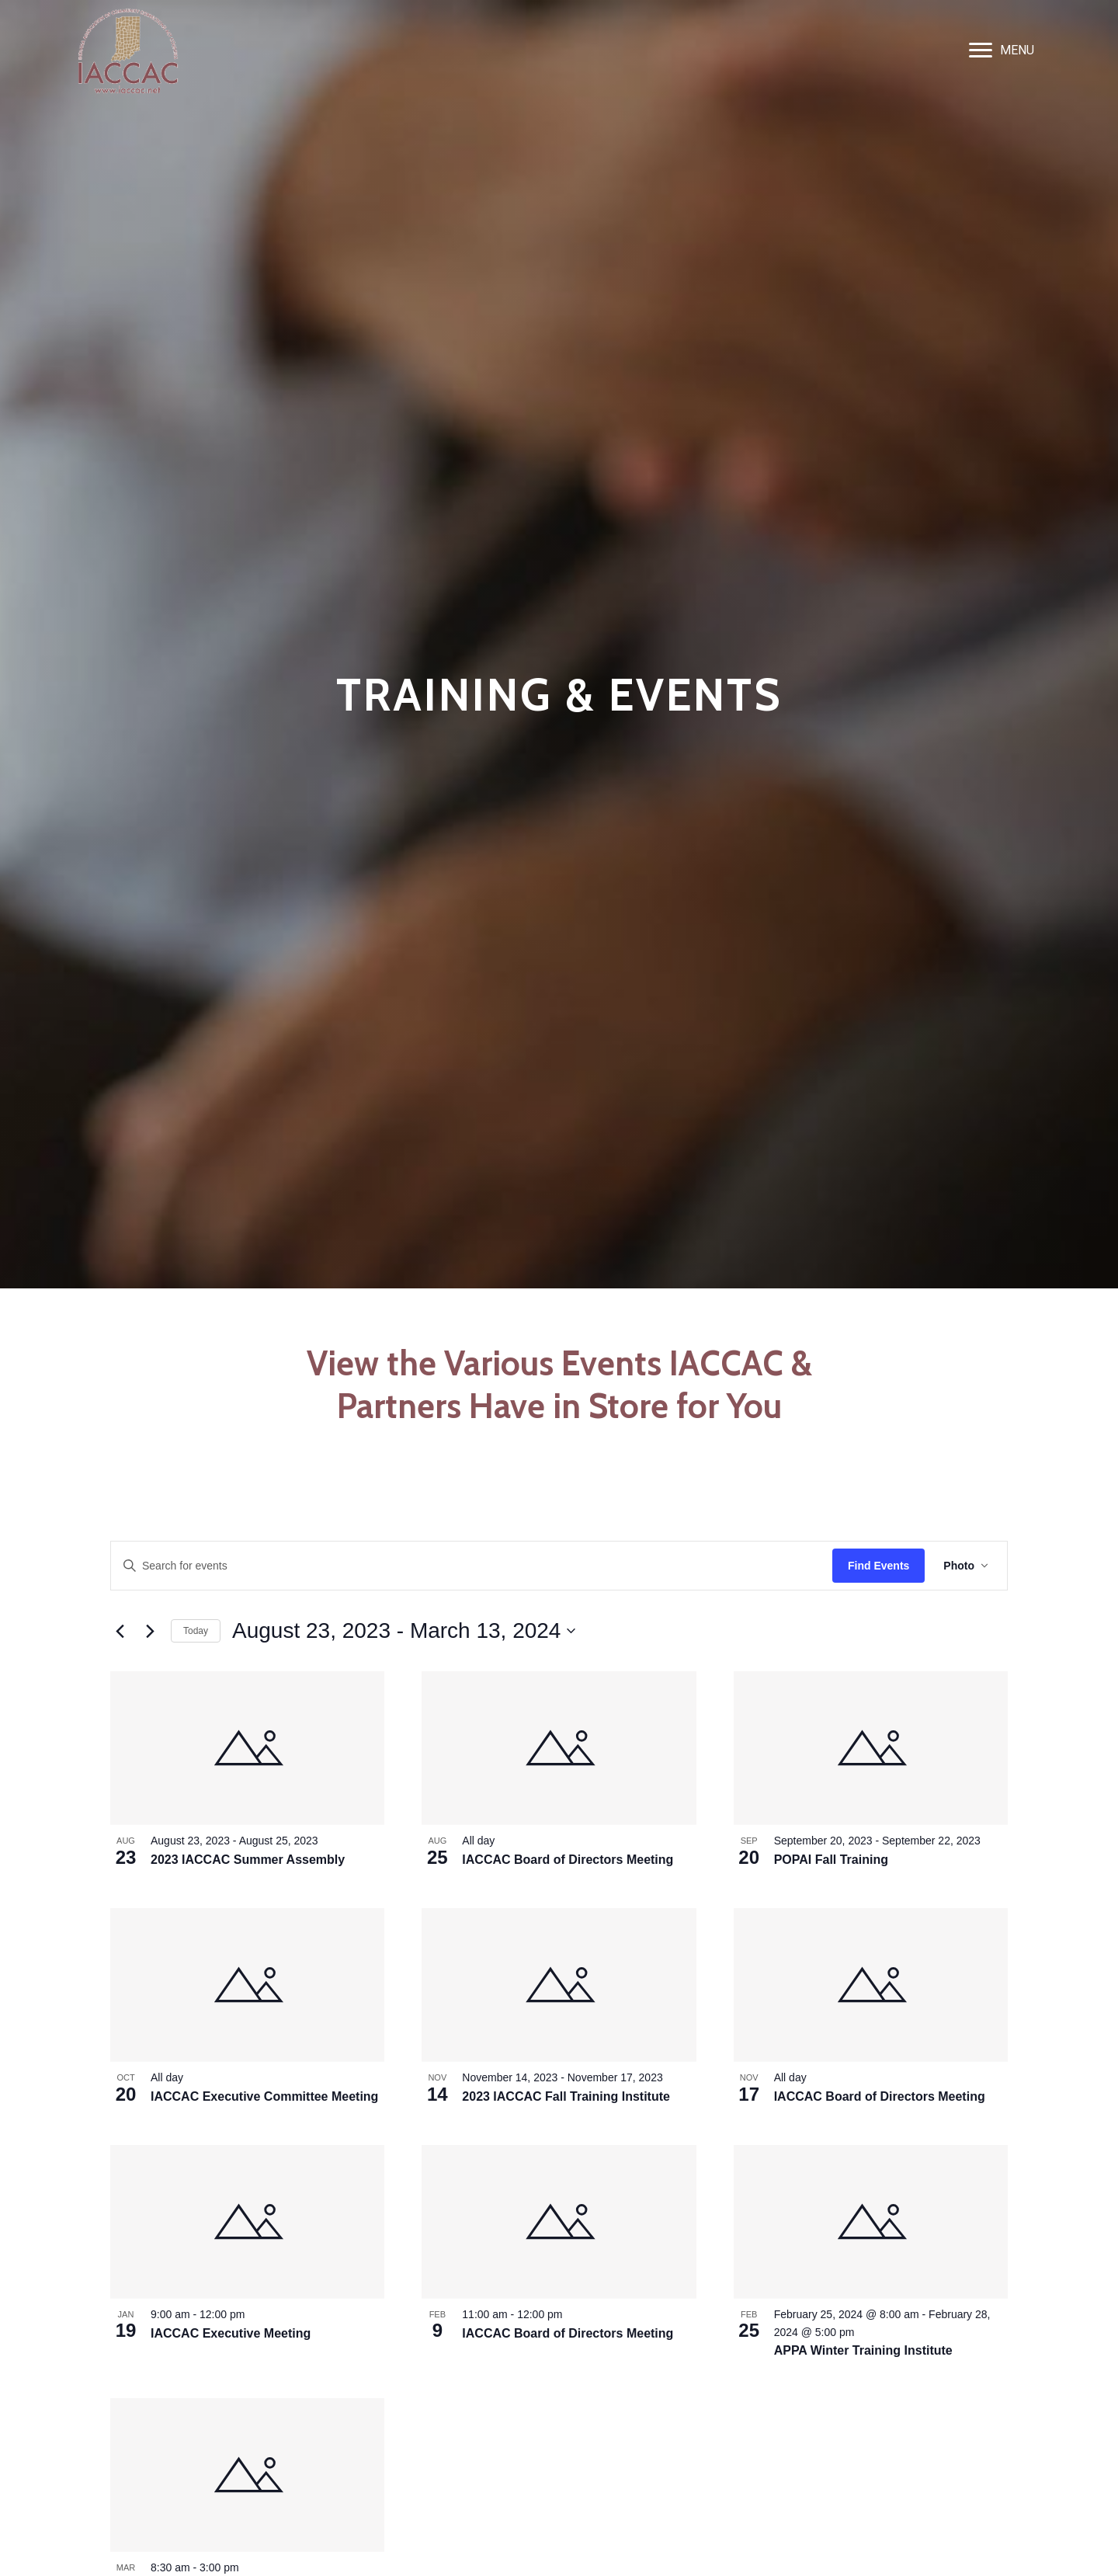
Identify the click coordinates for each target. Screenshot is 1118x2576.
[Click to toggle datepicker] (403, 1630)
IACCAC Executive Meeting (231, 2333)
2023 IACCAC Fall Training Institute (566, 2096)
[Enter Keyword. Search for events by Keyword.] (471, 1566)
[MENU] (1001, 50)
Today (195, 1630)
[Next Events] (150, 1631)
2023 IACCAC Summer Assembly (248, 1859)
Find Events (878, 1565)
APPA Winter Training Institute (863, 2350)
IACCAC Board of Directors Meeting (567, 1859)
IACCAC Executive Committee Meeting (264, 2096)
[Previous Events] (119, 1631)
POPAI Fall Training (831, 1859)
